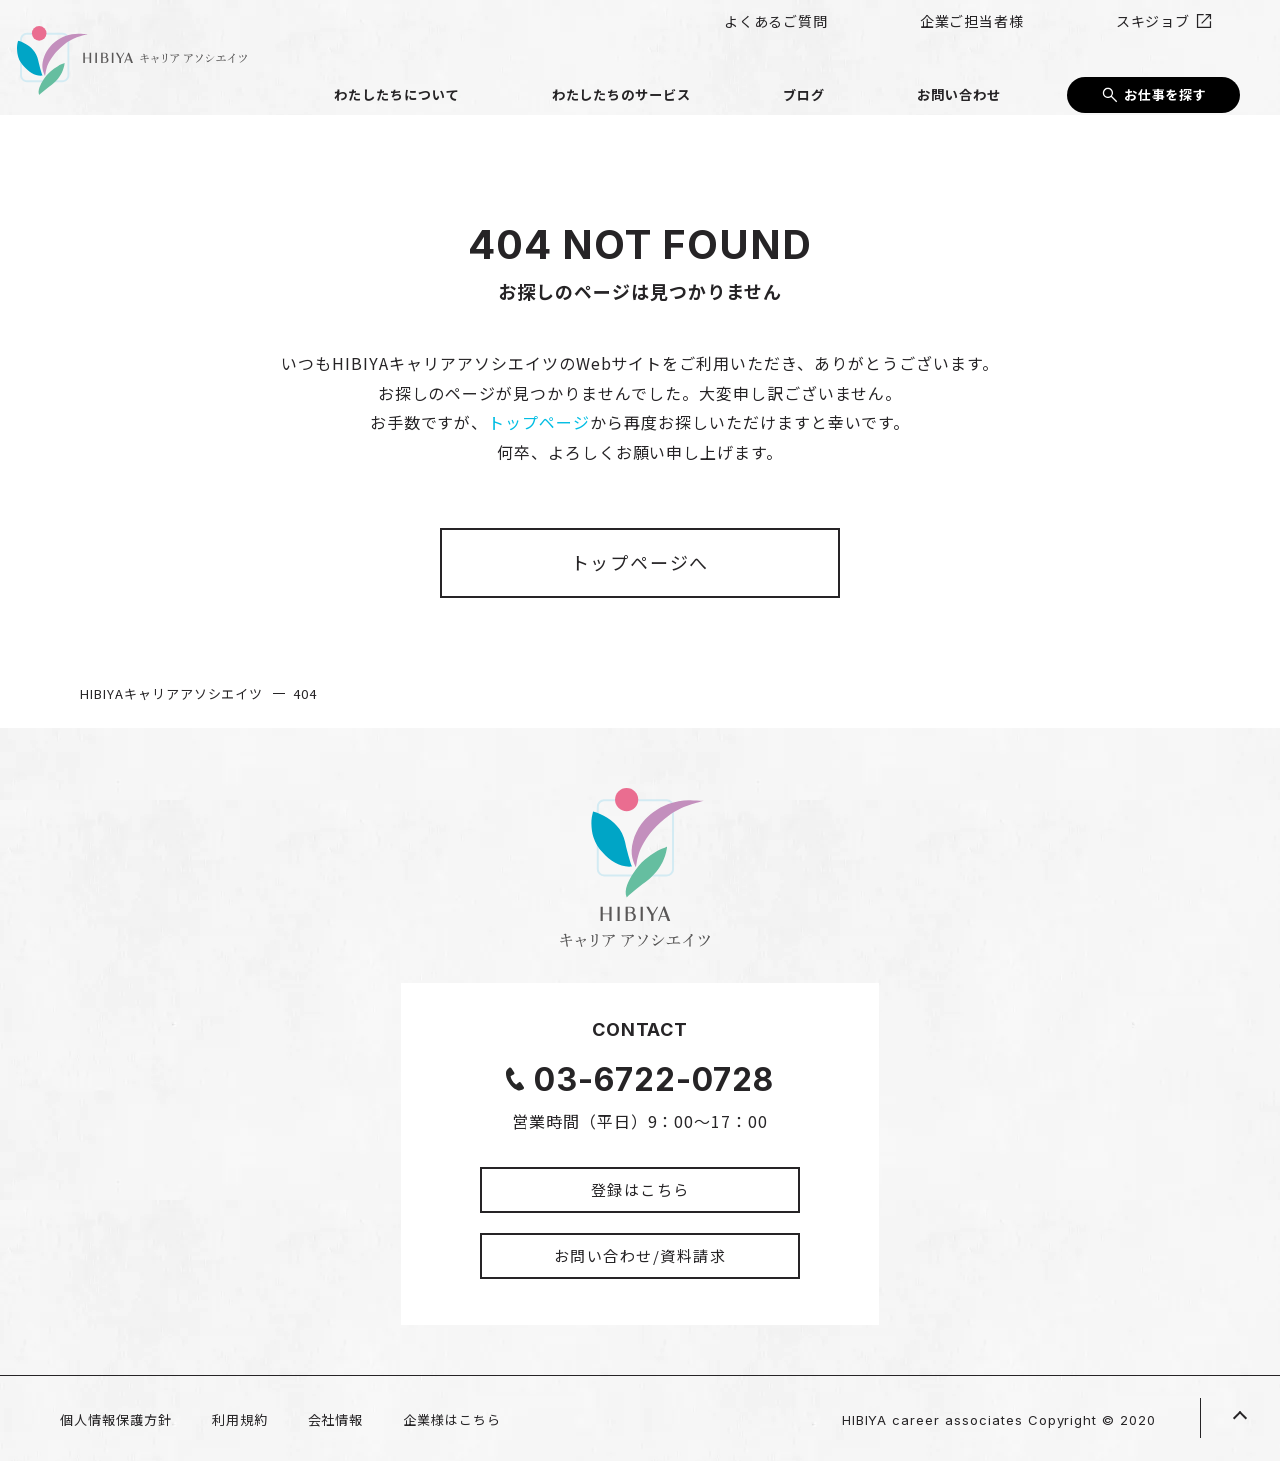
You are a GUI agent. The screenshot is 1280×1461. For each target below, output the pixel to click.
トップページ (539, 422)
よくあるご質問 (906, 30)
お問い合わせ (982, 78)
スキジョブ (1179, 30)
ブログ (874, 78)
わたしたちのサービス (738, 78)
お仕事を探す (1166, 77)
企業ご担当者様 (1050, 30)
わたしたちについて (555, 78)
